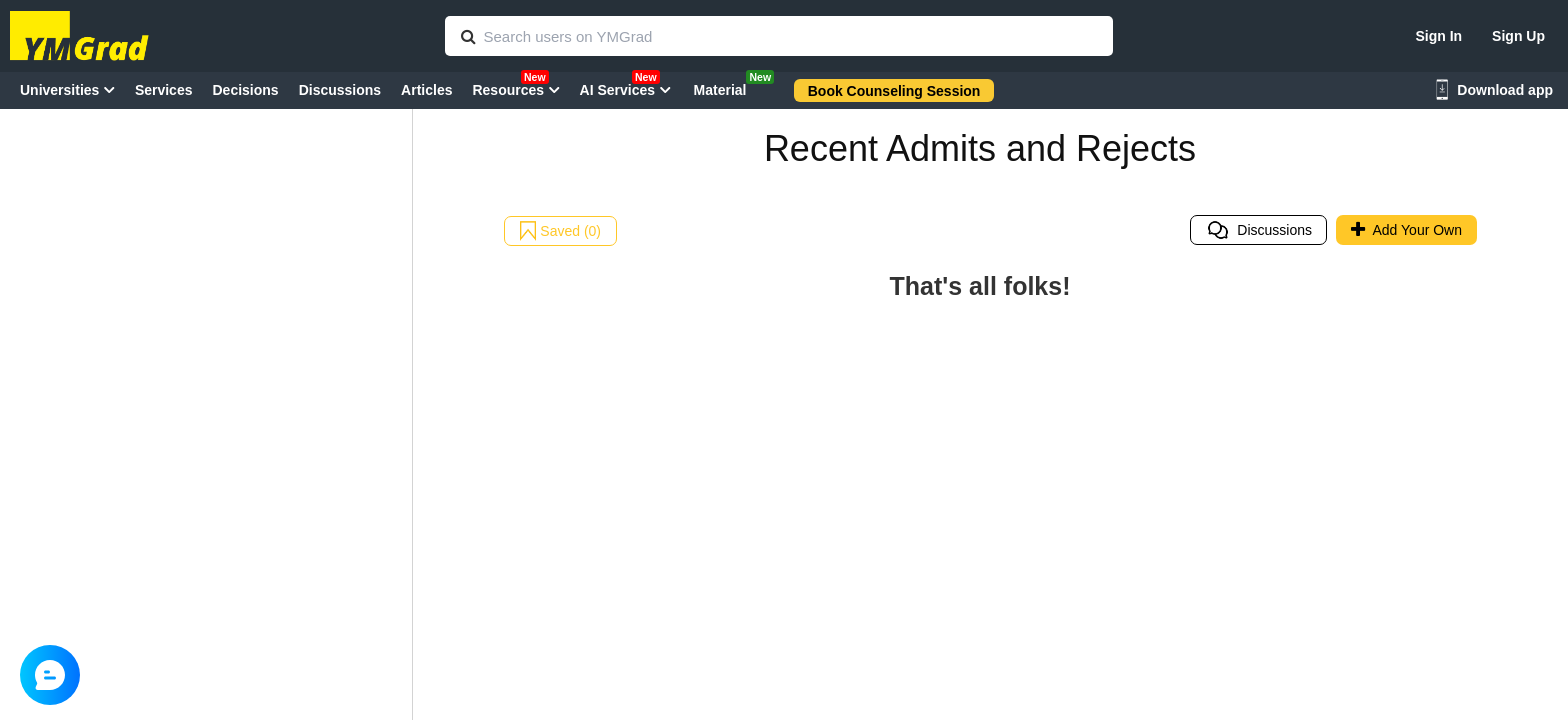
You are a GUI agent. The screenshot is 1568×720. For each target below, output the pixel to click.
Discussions (1259, 230)
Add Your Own (1406, 230)
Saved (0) (560, 231)
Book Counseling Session (894, 91)
